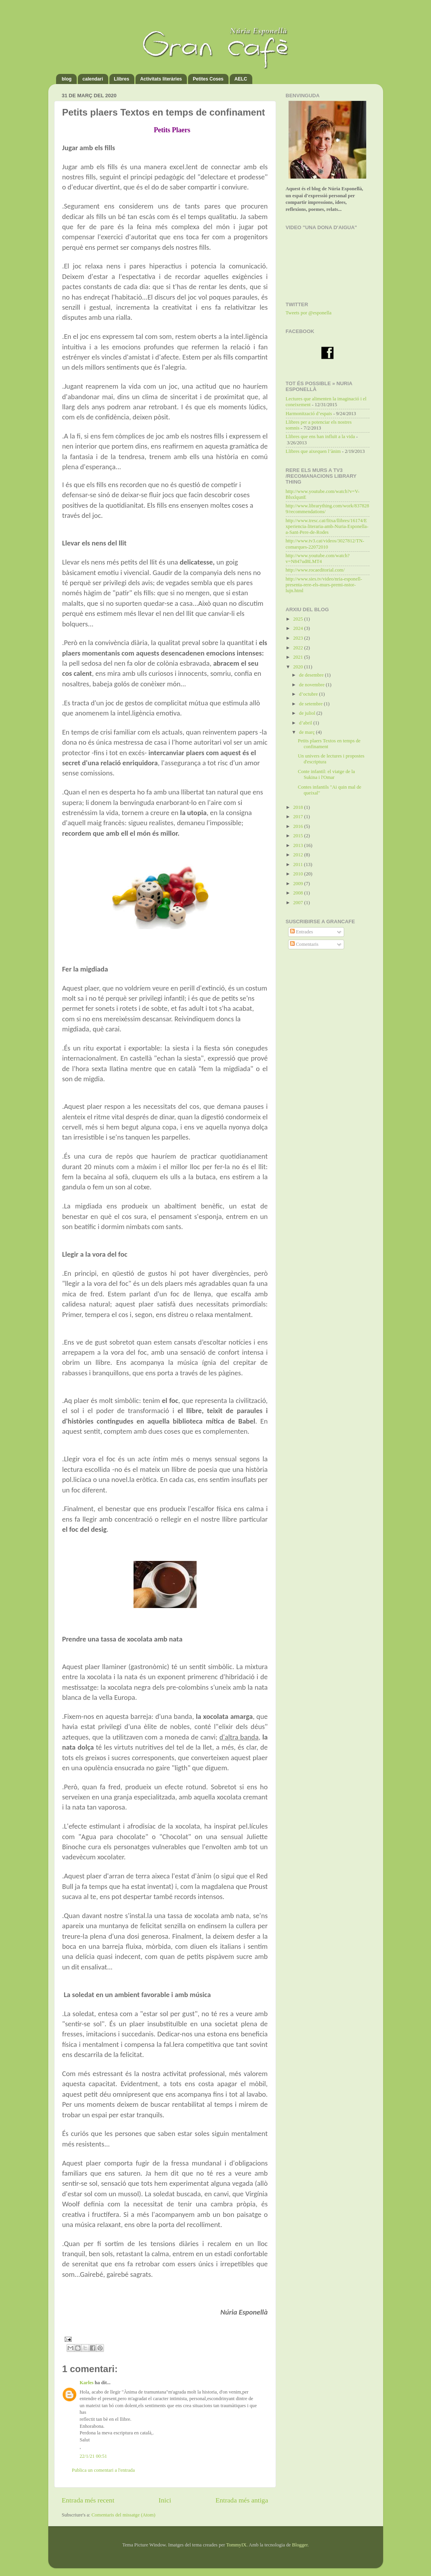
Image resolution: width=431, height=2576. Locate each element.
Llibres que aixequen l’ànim (313, 451)
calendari (93, 79)
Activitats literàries (161, 79)
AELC (240, 79)
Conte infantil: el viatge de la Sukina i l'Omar (326, 774)
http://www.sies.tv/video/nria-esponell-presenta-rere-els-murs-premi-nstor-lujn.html (324, 584)
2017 (298, 816)
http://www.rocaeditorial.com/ (315, 570)
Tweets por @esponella (309, 313)
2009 (298, 883)
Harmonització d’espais (309, 413)
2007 (298, 902)
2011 (298, 864)
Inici (164, 2500)
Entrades (301, 932)
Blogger (300, 2545)
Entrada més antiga (241, 2500)
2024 (298, 628)
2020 (298, 667)
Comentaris (304, 944)
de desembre (312, 675)
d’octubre (309, 694)
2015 (298, 835)
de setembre (311, 704)
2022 (298, 648)
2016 (298, 826)
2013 (298, 845)
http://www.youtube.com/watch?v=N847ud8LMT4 (318, 558)
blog (67, 79)
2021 (298, 657)
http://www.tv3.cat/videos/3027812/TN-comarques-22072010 (325, 543)
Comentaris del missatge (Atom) (123, 2515)
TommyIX (236, 2545)
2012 (298, 854)
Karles (87, 2382)
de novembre (312, 684)
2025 (298, 619)
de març (307, 732)
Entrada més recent (88, 2500)
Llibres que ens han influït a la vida (320, 436)
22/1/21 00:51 (93, 2456)
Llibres (121, 79)
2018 (298, 807)
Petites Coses (208, 79)
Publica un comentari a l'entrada (103, 2470)
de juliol (308, 713)
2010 (298, 874)
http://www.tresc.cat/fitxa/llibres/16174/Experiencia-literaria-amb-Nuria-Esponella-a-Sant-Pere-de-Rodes (327, 526)
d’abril (306, 723)
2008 (298, 893)
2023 (298, 638)
